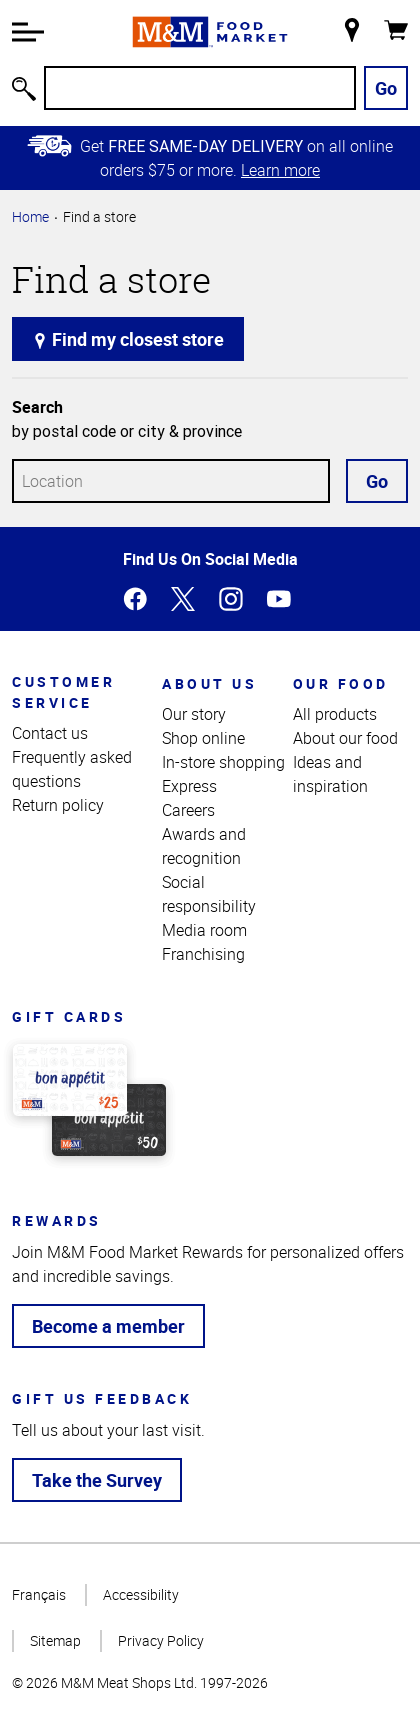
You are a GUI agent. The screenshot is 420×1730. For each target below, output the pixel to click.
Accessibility (141, 1594)
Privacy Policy (161, 1640)
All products (335, 714)
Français (39, 1594)
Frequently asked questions (72, 769)
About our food (345, 738)
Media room (204, 930)
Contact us (50, 733)
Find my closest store (128, 339)
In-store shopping (223, 762)
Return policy (58, 805)
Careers (188, 810)
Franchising (203, 954)
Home (30, 216)
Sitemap (55, 1640)
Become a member (108, 1326)
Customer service (63, 692)
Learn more (280, 170)
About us (209, 683)
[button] (28, 32)
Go (386, 88)
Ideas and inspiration (330, 774)
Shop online (203, 738)
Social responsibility (209, 894)
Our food (341, 683)
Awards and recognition (204, 846)
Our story (194, 714)
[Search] (200, 88)
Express (189, 786)
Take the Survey (97, 1480)
